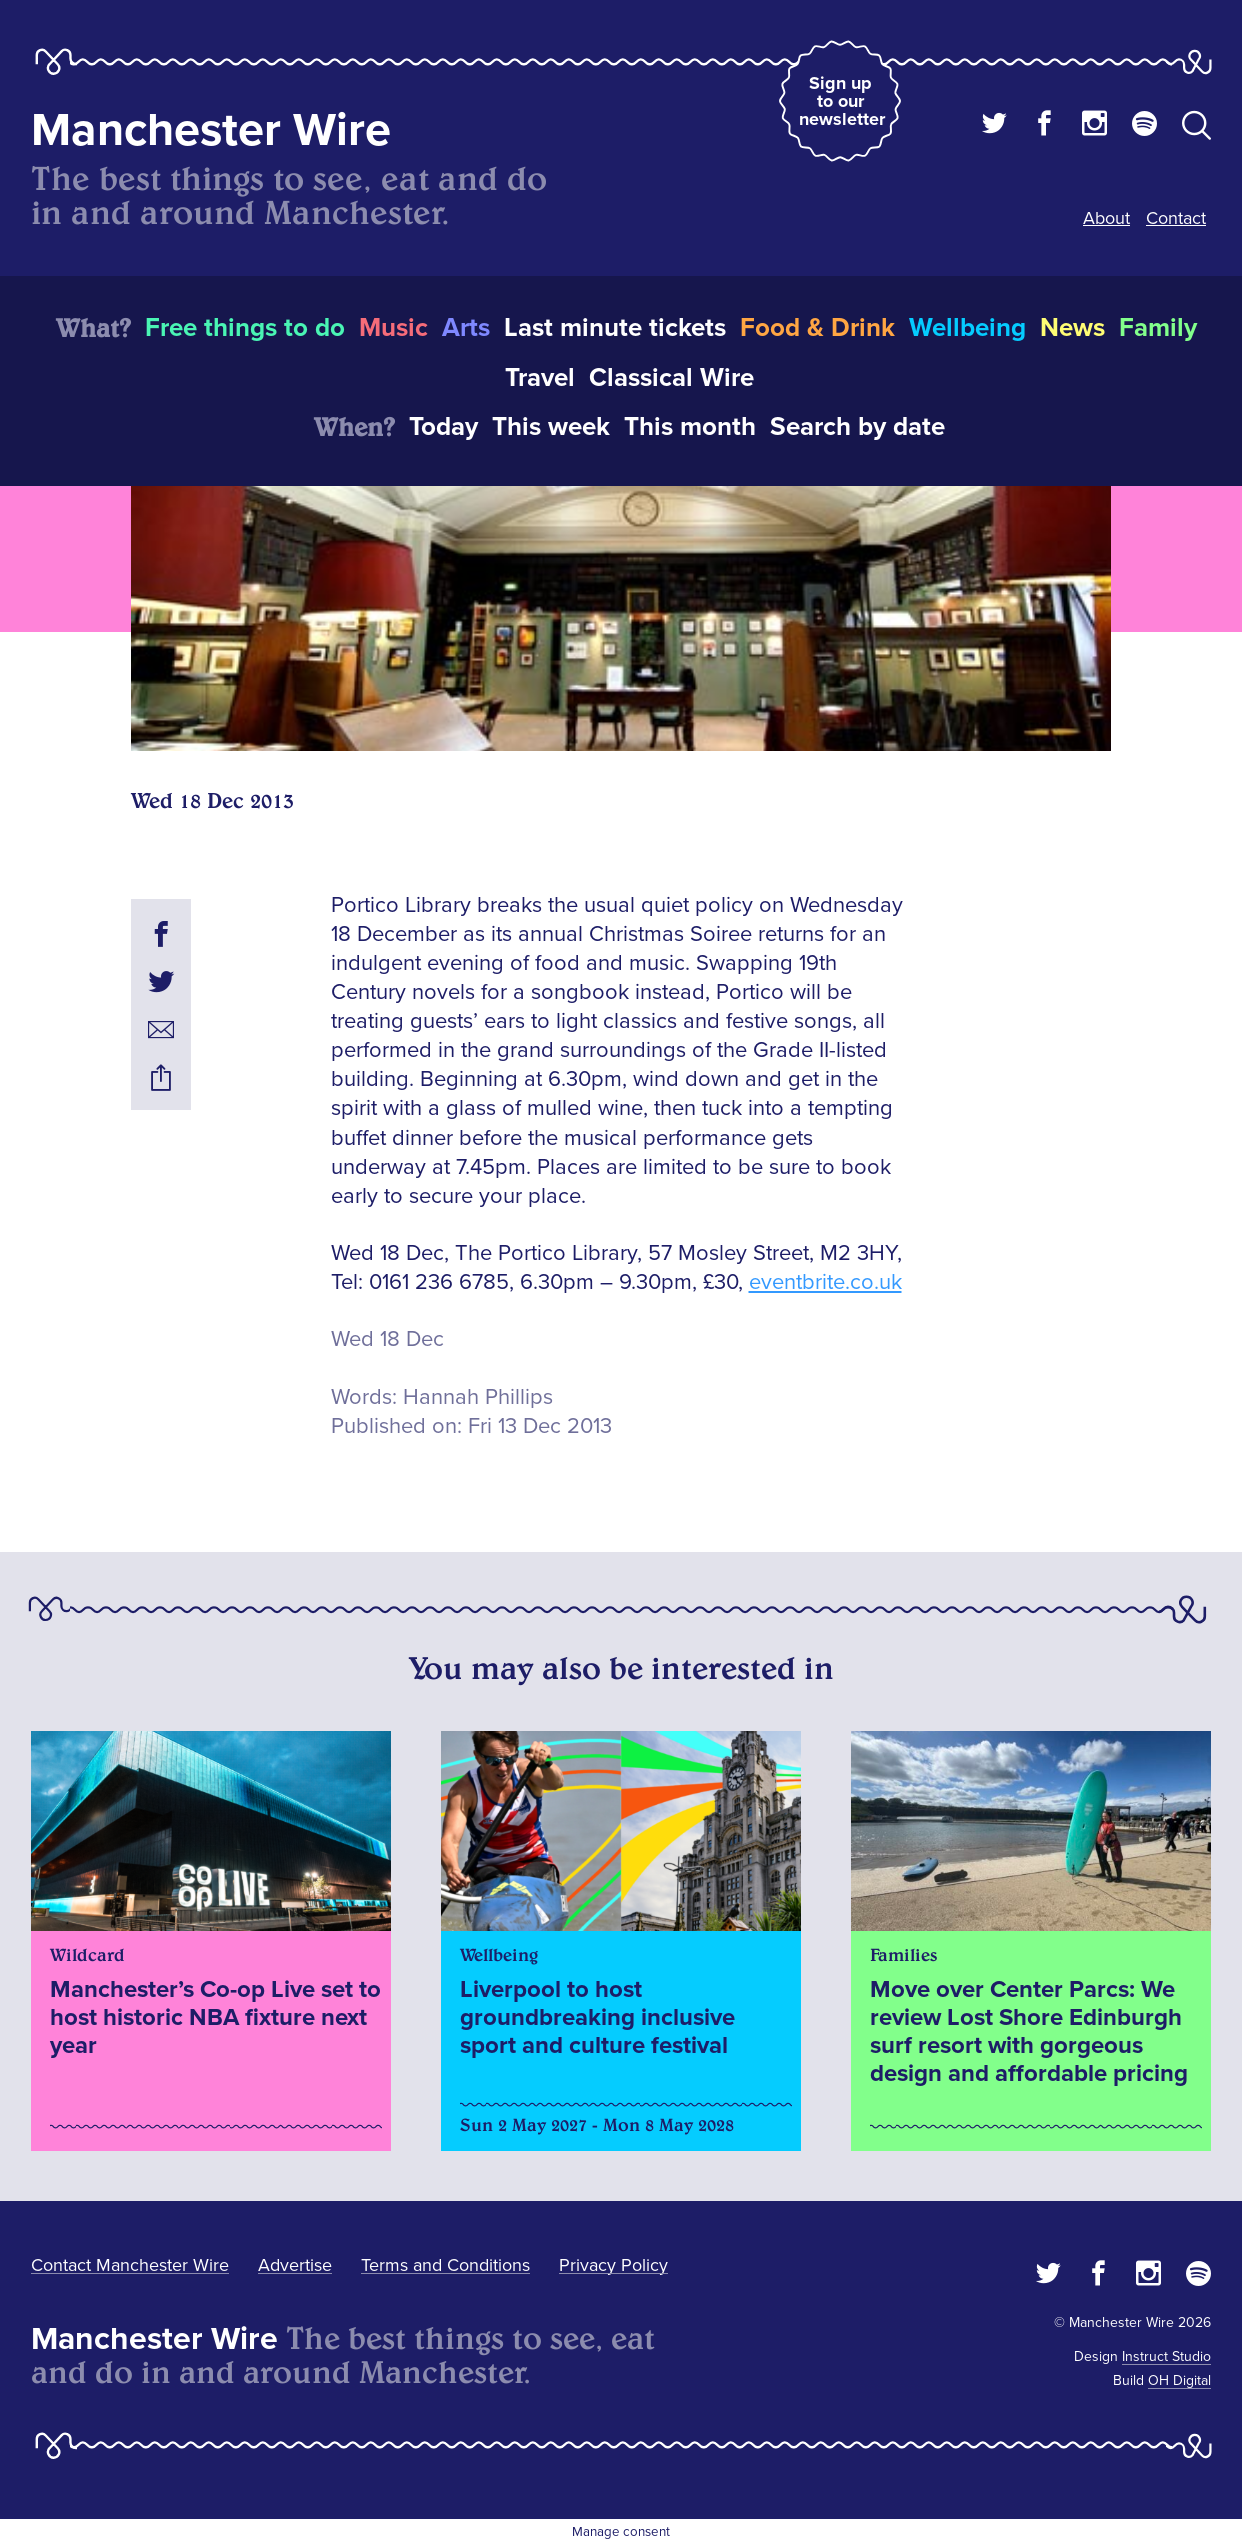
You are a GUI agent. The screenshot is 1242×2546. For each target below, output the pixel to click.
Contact (1176, 218)
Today (443, 427)
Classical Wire (671, 378)
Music (393, 328)
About (1106, 218)
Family (1158, 328)
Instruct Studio (1166, 2356)
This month (690, 427)
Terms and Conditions (445, 2265)
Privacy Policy (613, 2265)
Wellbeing (967, 328)
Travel (540, 378)
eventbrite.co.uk (825, 1282)
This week (551, 427)
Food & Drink (817, 328)
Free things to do (245, 328)
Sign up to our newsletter (842, 101)
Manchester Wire (211, 130)
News (1072, 328)
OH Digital (1179, 2380)
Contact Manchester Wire (130, 2265)
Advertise (295, 2265)
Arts (466, 328)
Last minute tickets (615, 328)
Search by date (857, 427)
